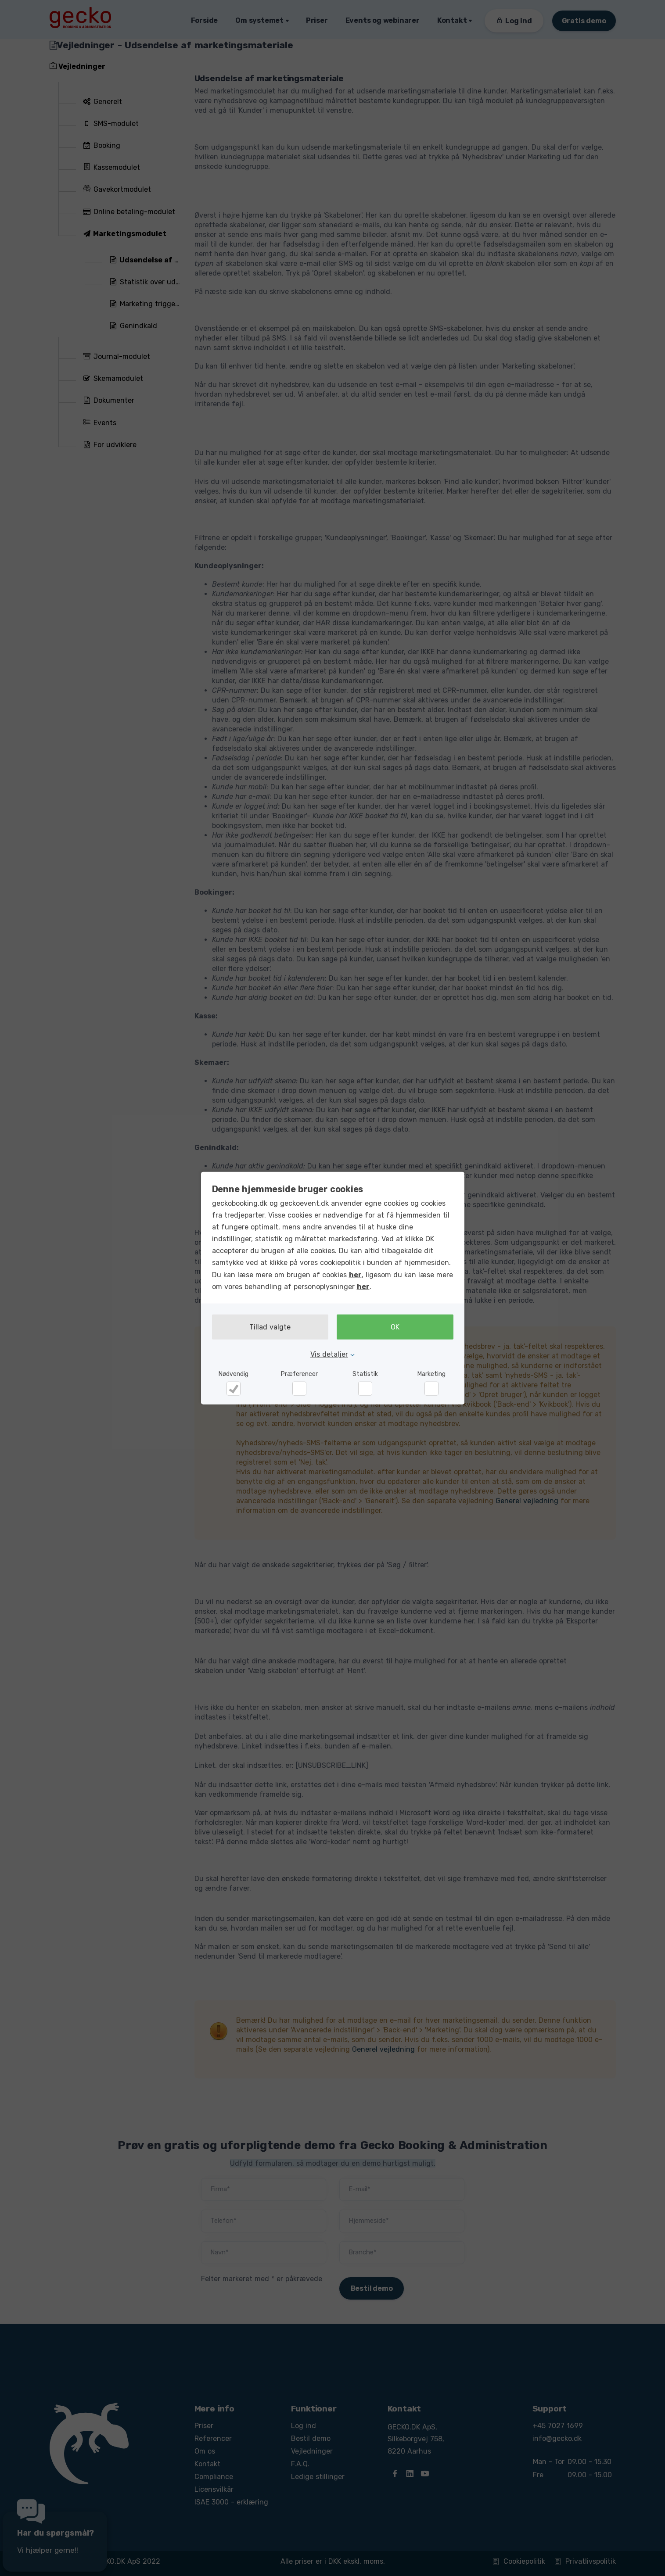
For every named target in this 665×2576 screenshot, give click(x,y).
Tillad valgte (270, 1327)
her (355, 1274)
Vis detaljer (329, 1354)
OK (395, 1327)
